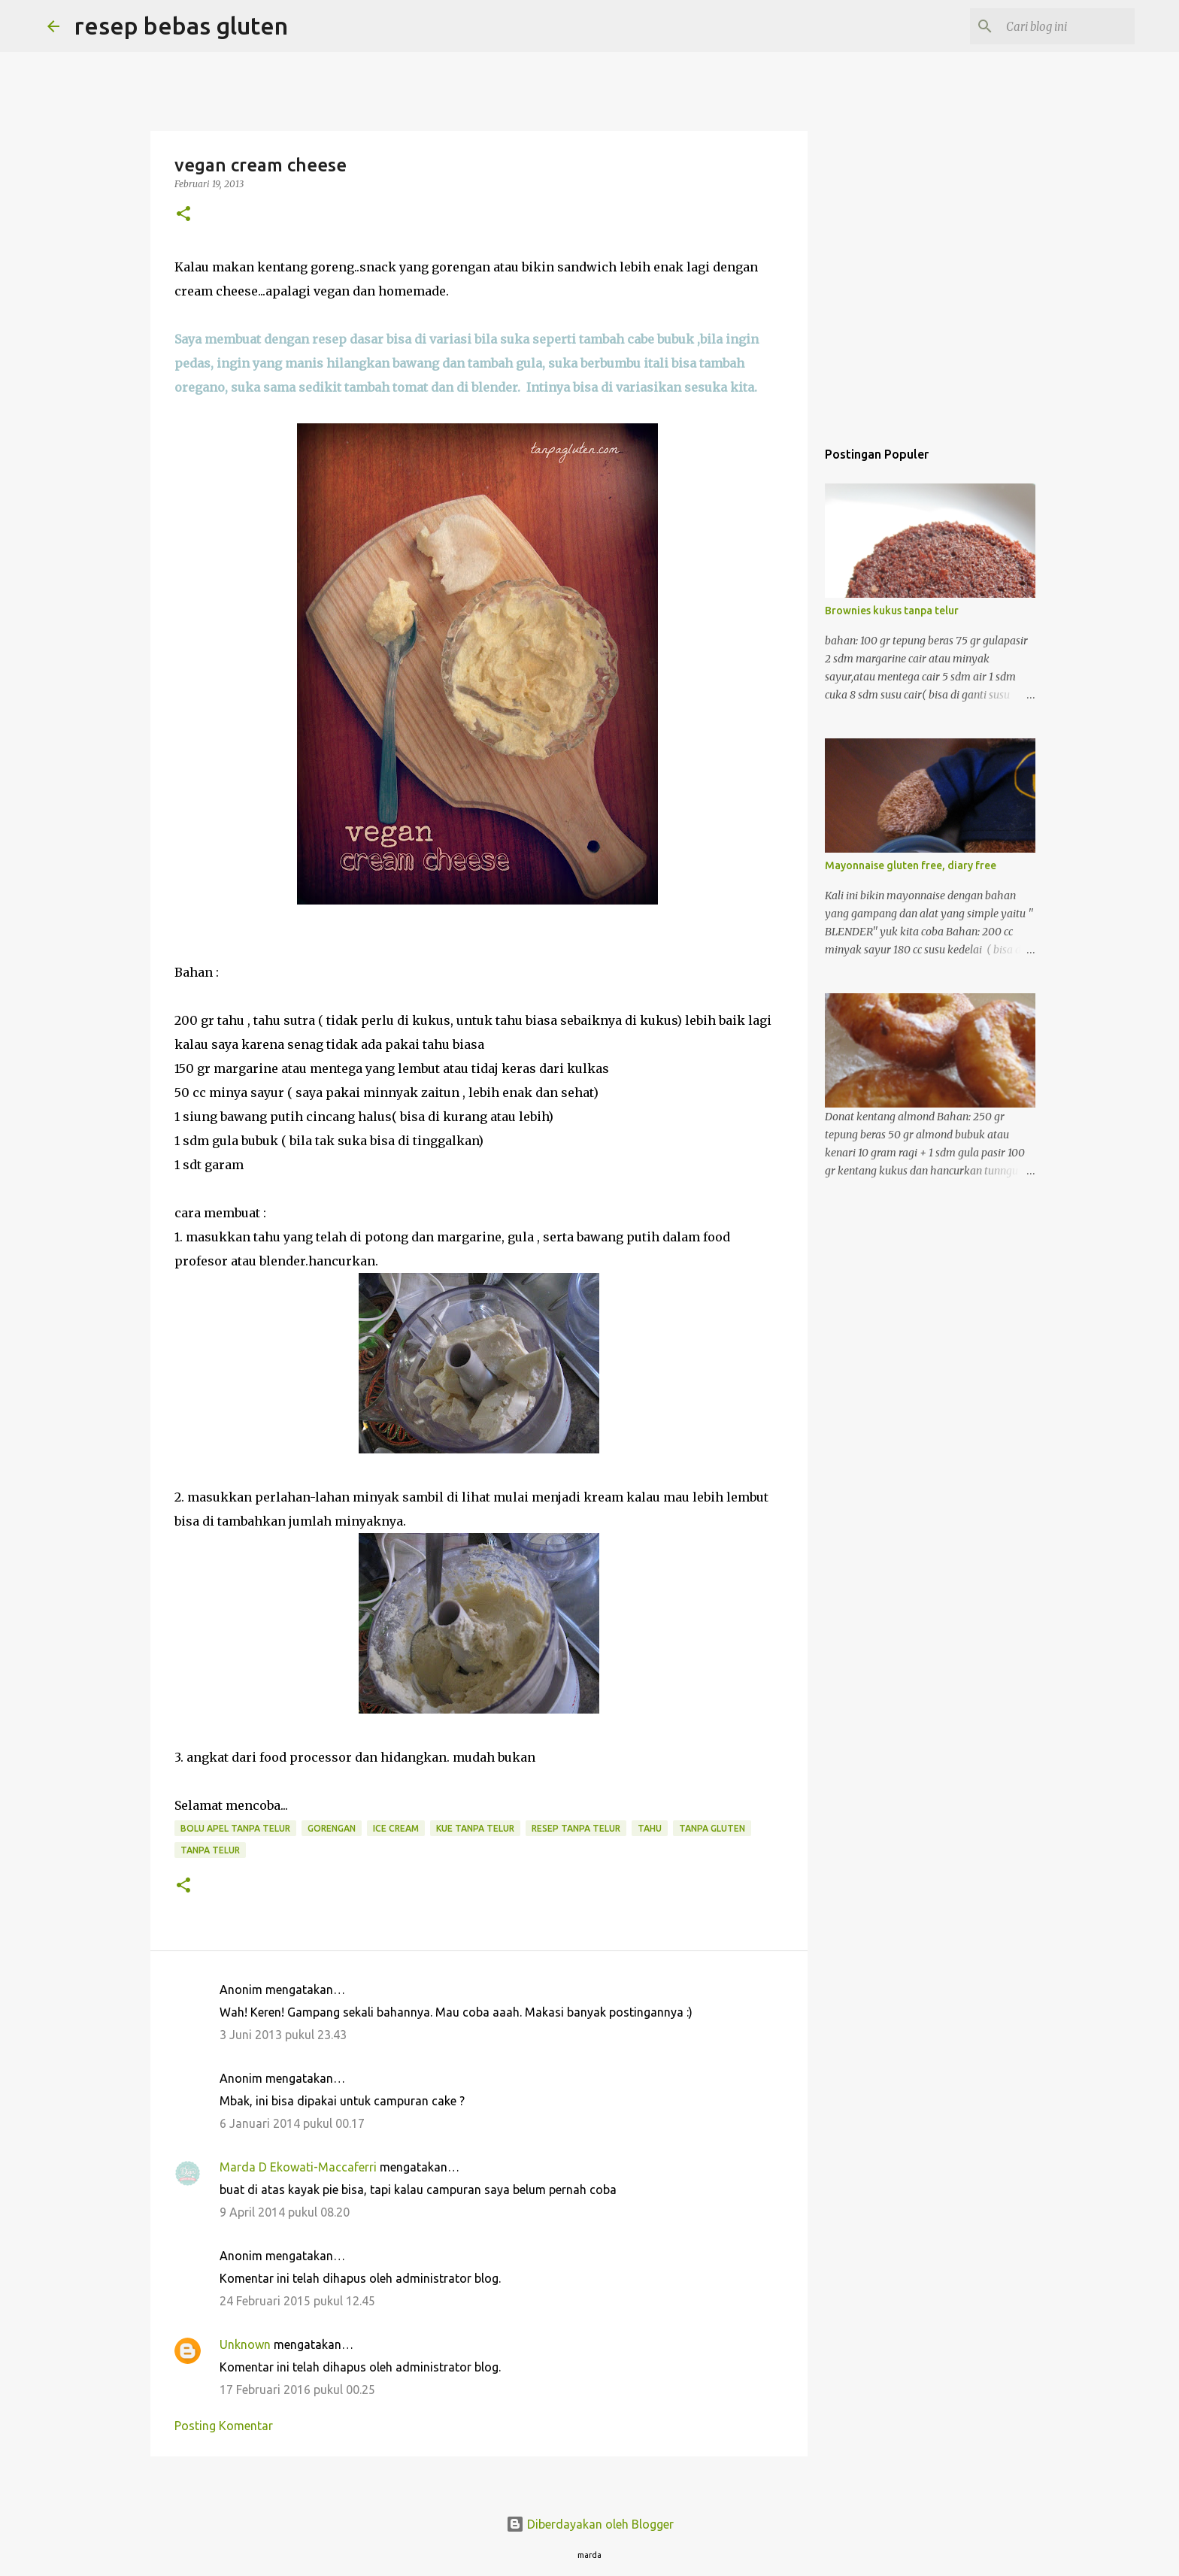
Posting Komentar (223, 2425)
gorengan (332, 1828)
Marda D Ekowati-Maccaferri (298, 2167)
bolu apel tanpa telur (235, 1828)
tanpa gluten (712, 1828)
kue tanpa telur (475, 1828)
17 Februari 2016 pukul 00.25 (297, 2389)
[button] (183, 215)
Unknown (245, 2344)
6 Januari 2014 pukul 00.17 (292, 2123)
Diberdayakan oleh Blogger (590, 2524)
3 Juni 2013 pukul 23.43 (283, 2034)
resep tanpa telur (576, 1828)
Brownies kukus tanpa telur (892, 611)
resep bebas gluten (181, 25)
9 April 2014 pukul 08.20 (285, 2212)
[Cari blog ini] (1056, 26)
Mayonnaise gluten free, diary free (910, 865)
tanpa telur (210, 1850)
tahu (650, 1828)
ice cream (396, 1828)
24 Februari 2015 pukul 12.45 (297, 2301)
